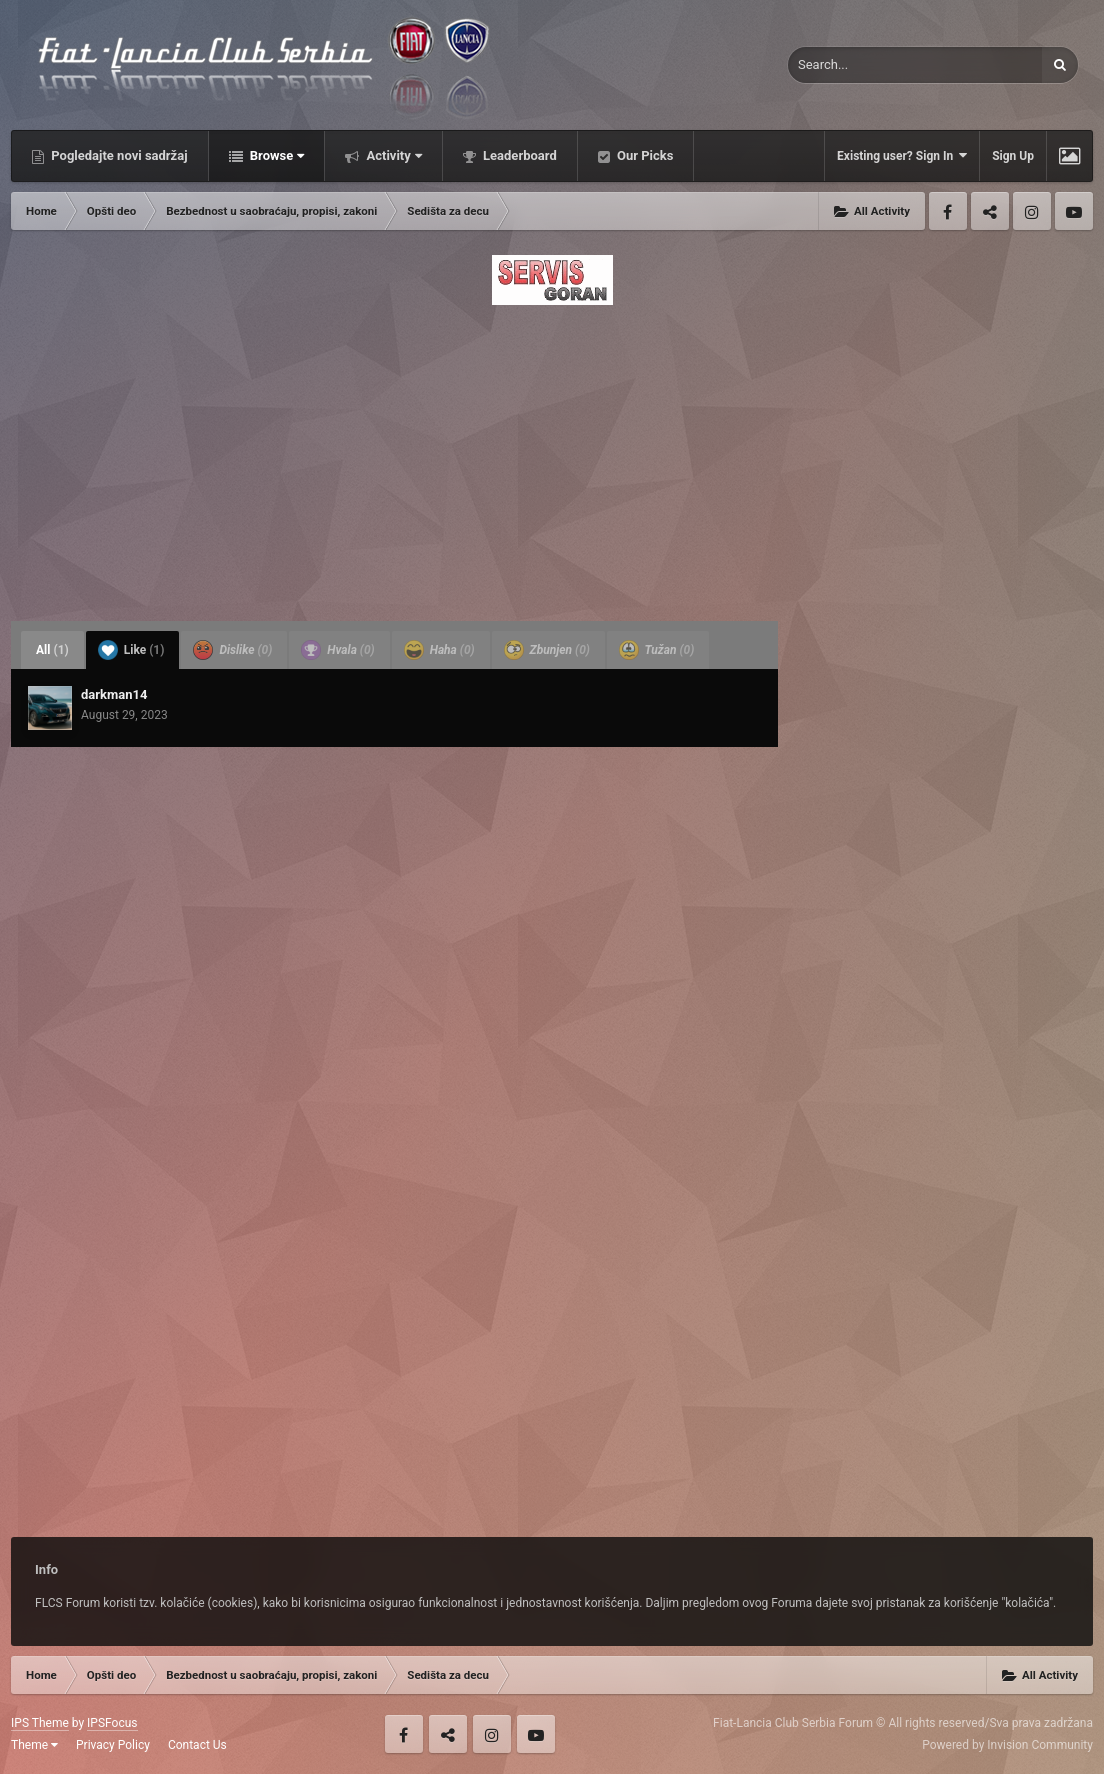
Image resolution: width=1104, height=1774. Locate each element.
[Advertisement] (552, 457)
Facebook (948, 211)
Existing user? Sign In (902, 155)
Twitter (990, 211)
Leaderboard (518, 155)
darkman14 (114, 694)
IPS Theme (40, 1723)
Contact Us (197, 1745)
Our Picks (644, 155)
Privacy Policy (113, 1745)
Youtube (1074, 211)
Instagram (1032, 211)
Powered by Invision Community (1007, 1745)
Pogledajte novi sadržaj (118, 155)
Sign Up (1013, 156)
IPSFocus (112, 1723)
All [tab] (52, 650)
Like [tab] (131, 650)
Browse (276, 155)
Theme (34, 1745)
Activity (392, 155)
